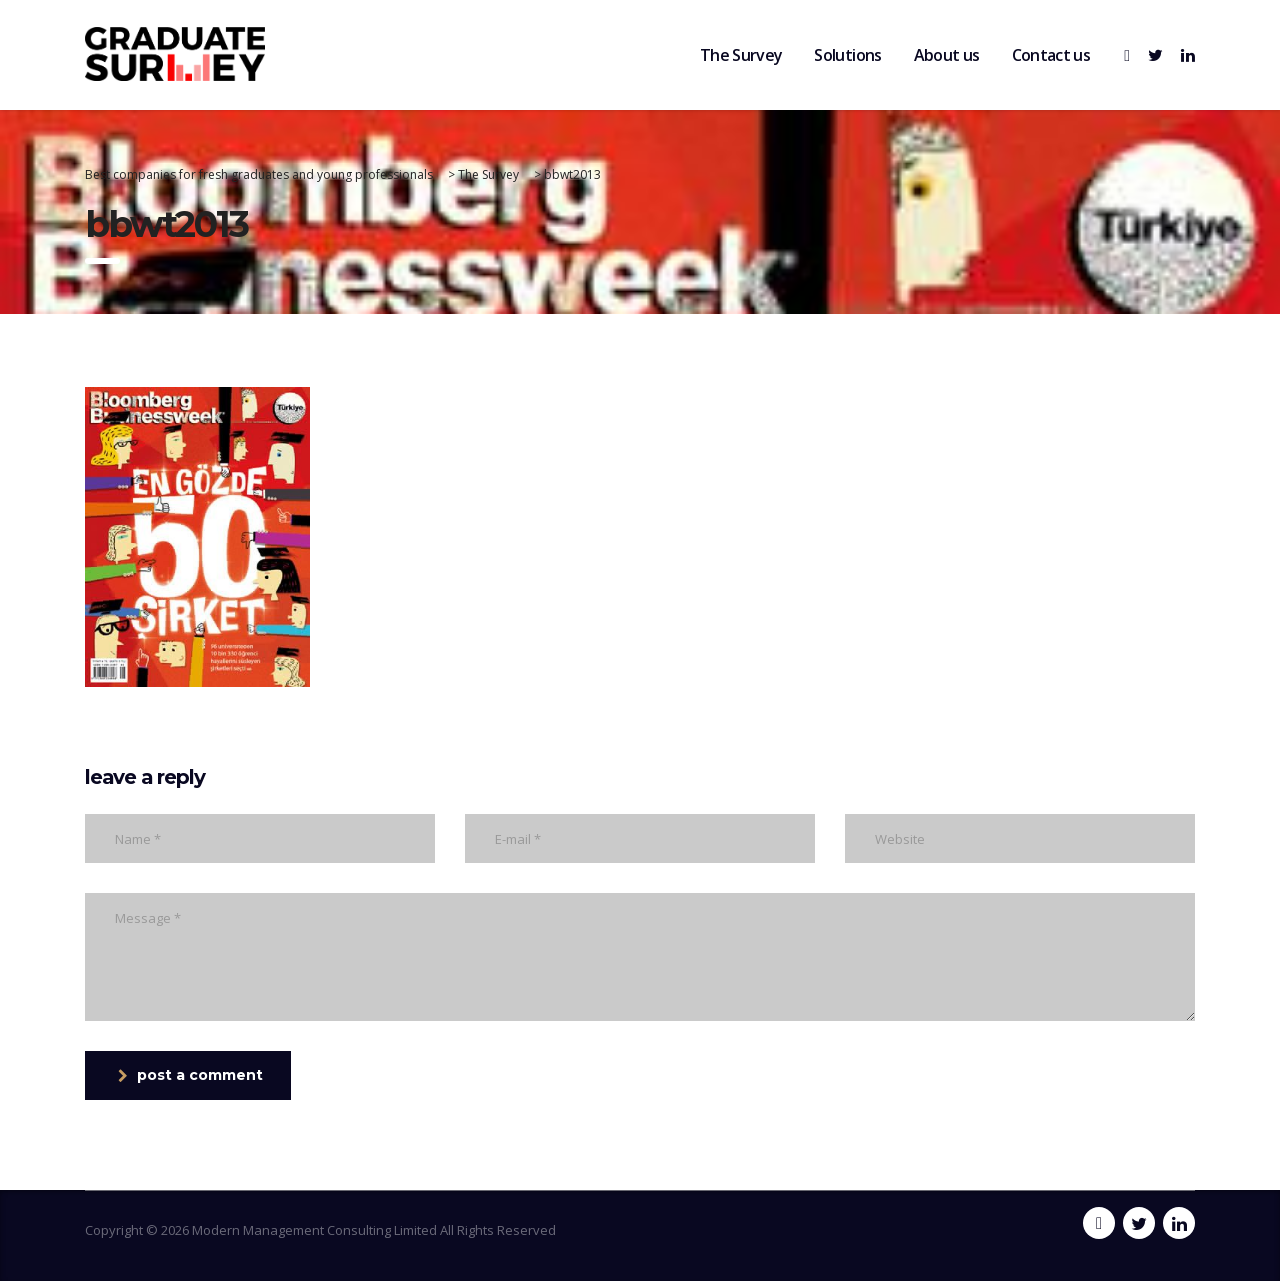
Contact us (1051, 55)
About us (947, 55)
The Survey (741, 55)
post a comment (190, 1075)
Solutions (847, 55)
